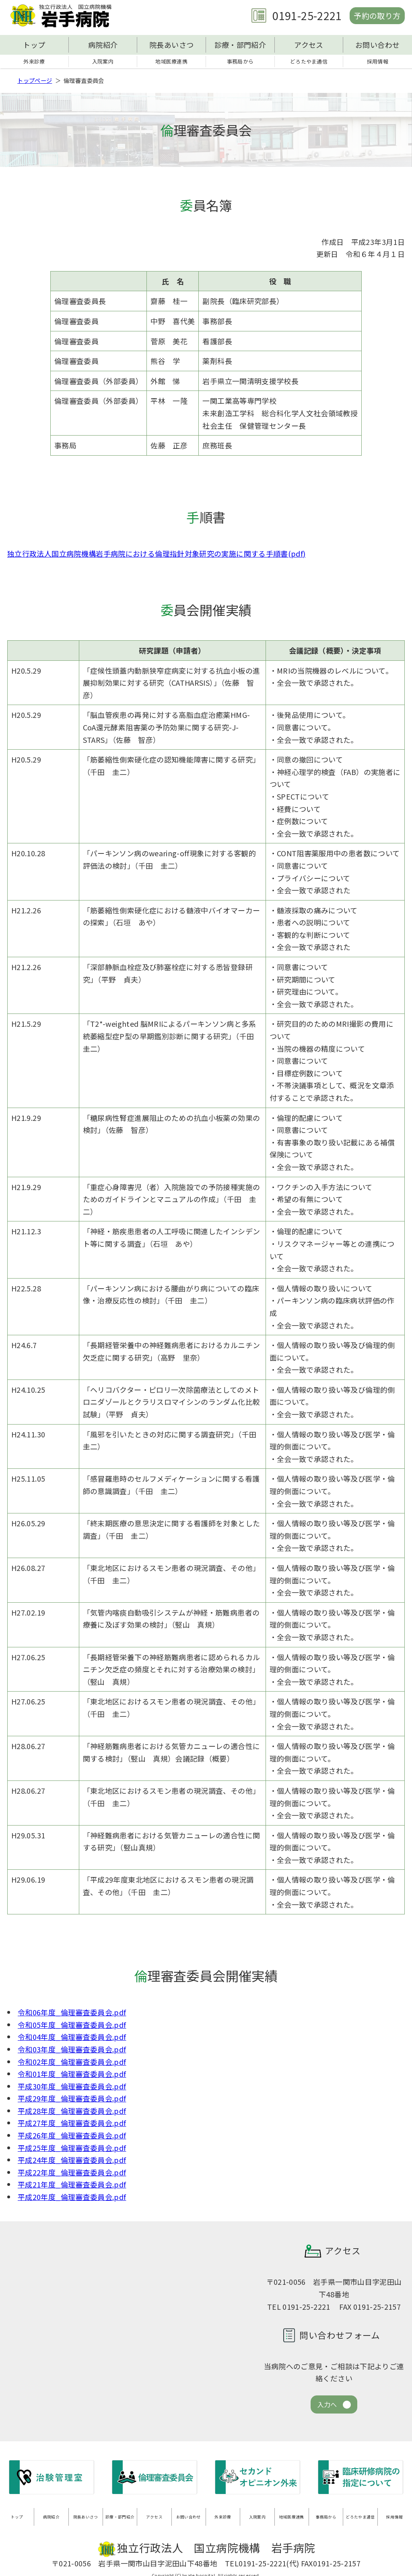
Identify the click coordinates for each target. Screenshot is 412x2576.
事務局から (240, 62)
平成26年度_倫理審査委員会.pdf (72, 2137)
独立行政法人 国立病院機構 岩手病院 (63, 16)
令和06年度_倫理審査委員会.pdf (72, 2014)
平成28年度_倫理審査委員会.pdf (72, 2112)
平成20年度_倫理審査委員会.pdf (72, 2198)
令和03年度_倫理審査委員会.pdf (72, 2051)
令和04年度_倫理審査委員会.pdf (72, 2038)
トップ (34, 44)
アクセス (308, 44)
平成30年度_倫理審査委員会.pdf (72, 2088)
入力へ (327, 2407)
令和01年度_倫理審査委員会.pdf (72, 2075)
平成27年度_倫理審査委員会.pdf (72, 2125)
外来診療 (34, 62)
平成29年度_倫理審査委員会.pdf (72, 2100)
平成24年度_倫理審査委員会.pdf (72, 2162)
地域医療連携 (171, 62)
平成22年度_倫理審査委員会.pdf (72, 2174)
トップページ (34, 82)
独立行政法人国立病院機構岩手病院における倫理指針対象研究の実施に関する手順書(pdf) (156, 555)
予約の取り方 (373, 15)
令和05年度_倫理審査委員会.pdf (72, 2026)
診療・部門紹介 (240, 44)
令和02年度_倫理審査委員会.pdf (72, 2063)
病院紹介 (102, 44)
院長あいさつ (171, 44)
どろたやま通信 (308, 62)
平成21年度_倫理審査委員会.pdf (72, 2186)
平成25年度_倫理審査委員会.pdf (72, 2149)
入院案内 (102, 62)
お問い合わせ (377, 44)
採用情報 (377, 62)
